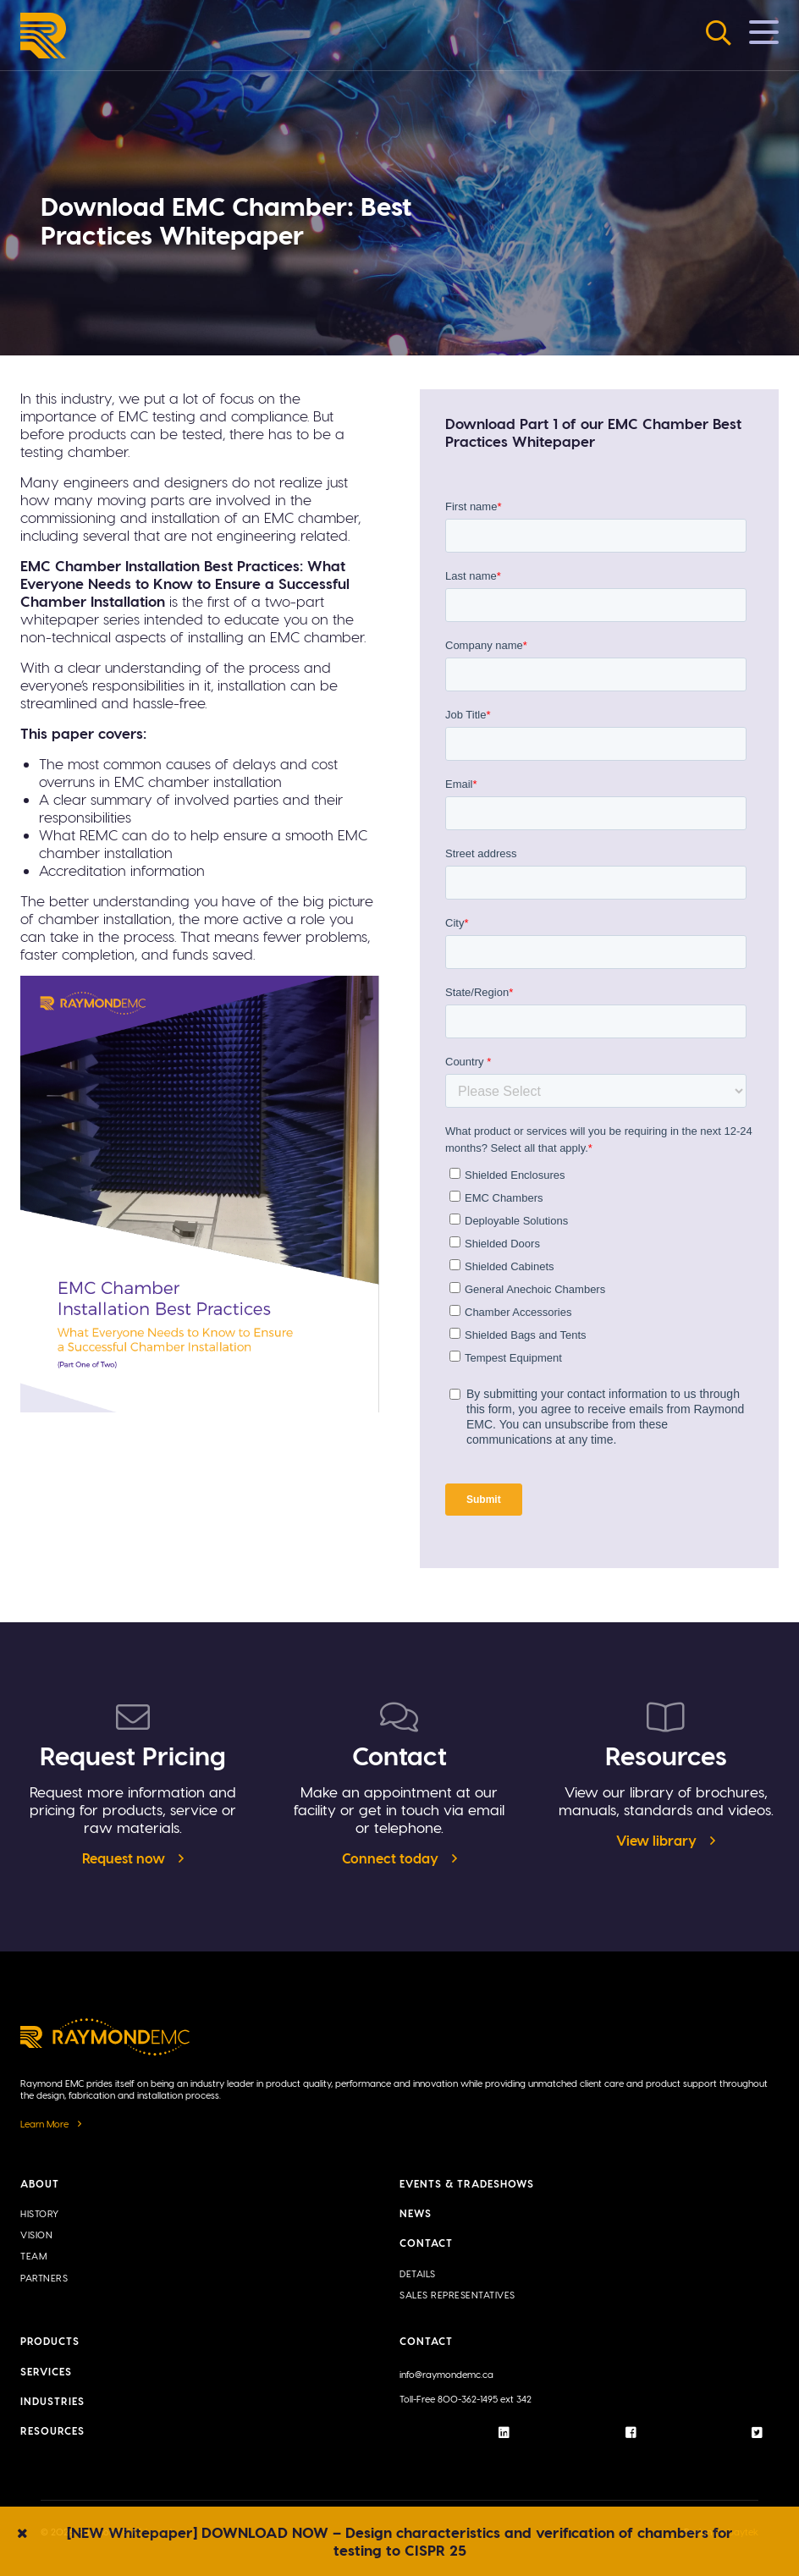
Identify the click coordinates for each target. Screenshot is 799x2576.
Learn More (44, 2123)
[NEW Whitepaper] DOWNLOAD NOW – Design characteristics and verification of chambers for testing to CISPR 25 (400, 2541)
